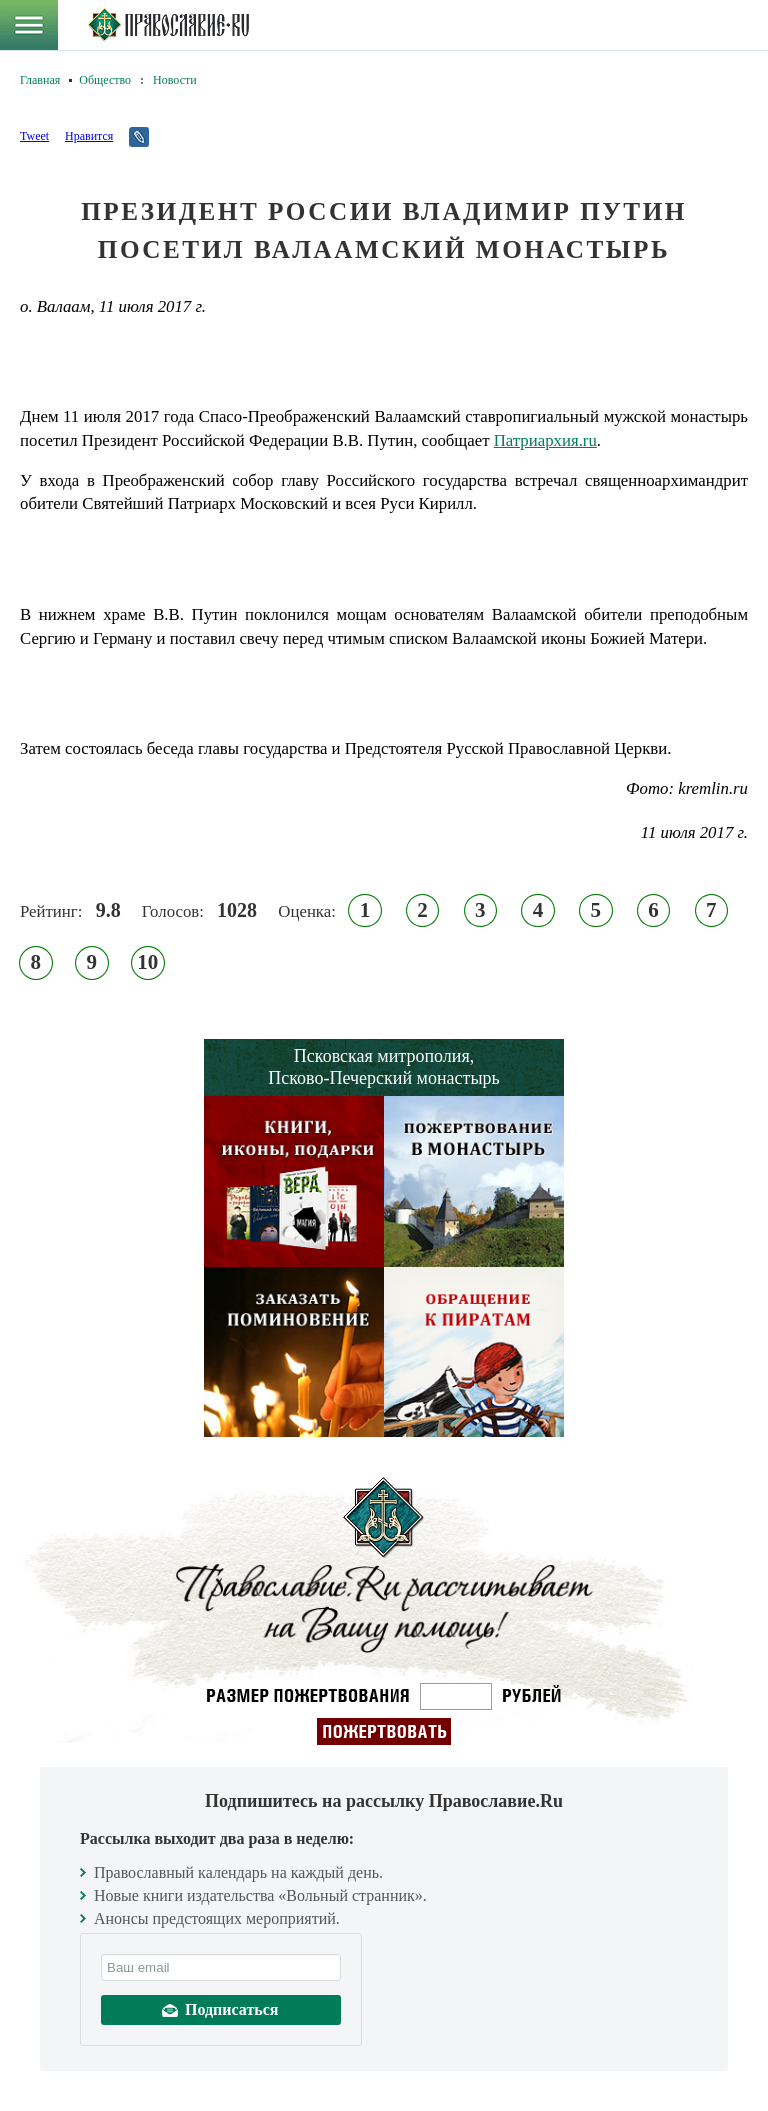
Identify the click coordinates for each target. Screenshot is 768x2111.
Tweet (34, 136)
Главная (40, 80)
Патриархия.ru (545, 440)
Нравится (89, 136)
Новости (175, 80)
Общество (105, 80)
